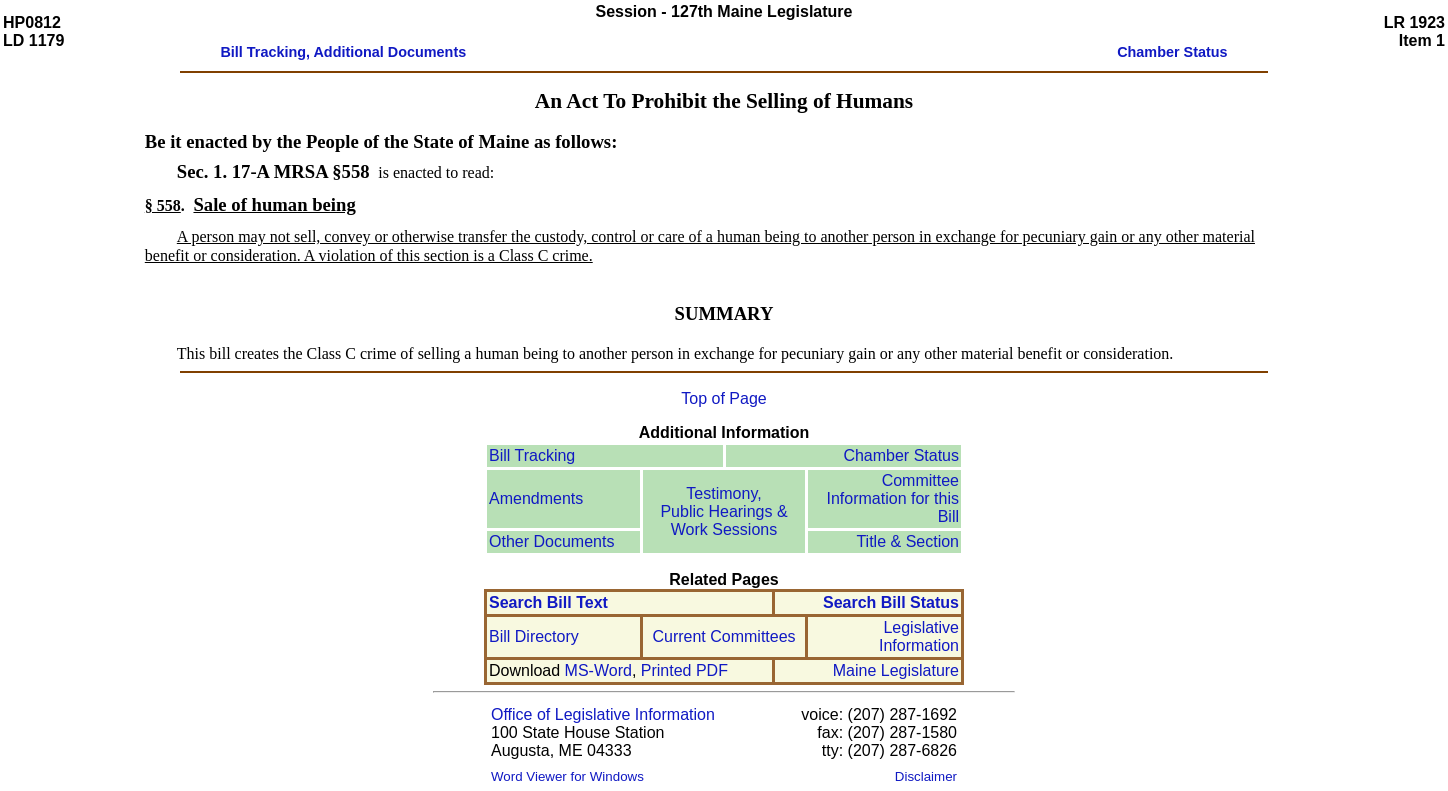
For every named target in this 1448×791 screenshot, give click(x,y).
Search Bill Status (891, 602)
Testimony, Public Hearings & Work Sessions (723, 511)
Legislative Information (919, 636)
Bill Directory (534, 636)
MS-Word (598, 670)
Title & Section (907, 541)
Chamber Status (901, 455)
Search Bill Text (548, 602)
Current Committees (723, 636)
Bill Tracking (532, 455)
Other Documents (551, 541)
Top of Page (723, 398)
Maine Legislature (896, 670)
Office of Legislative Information (603, 714)
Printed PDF (684, 670)
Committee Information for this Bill (893, 498)
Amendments (536, 498)
